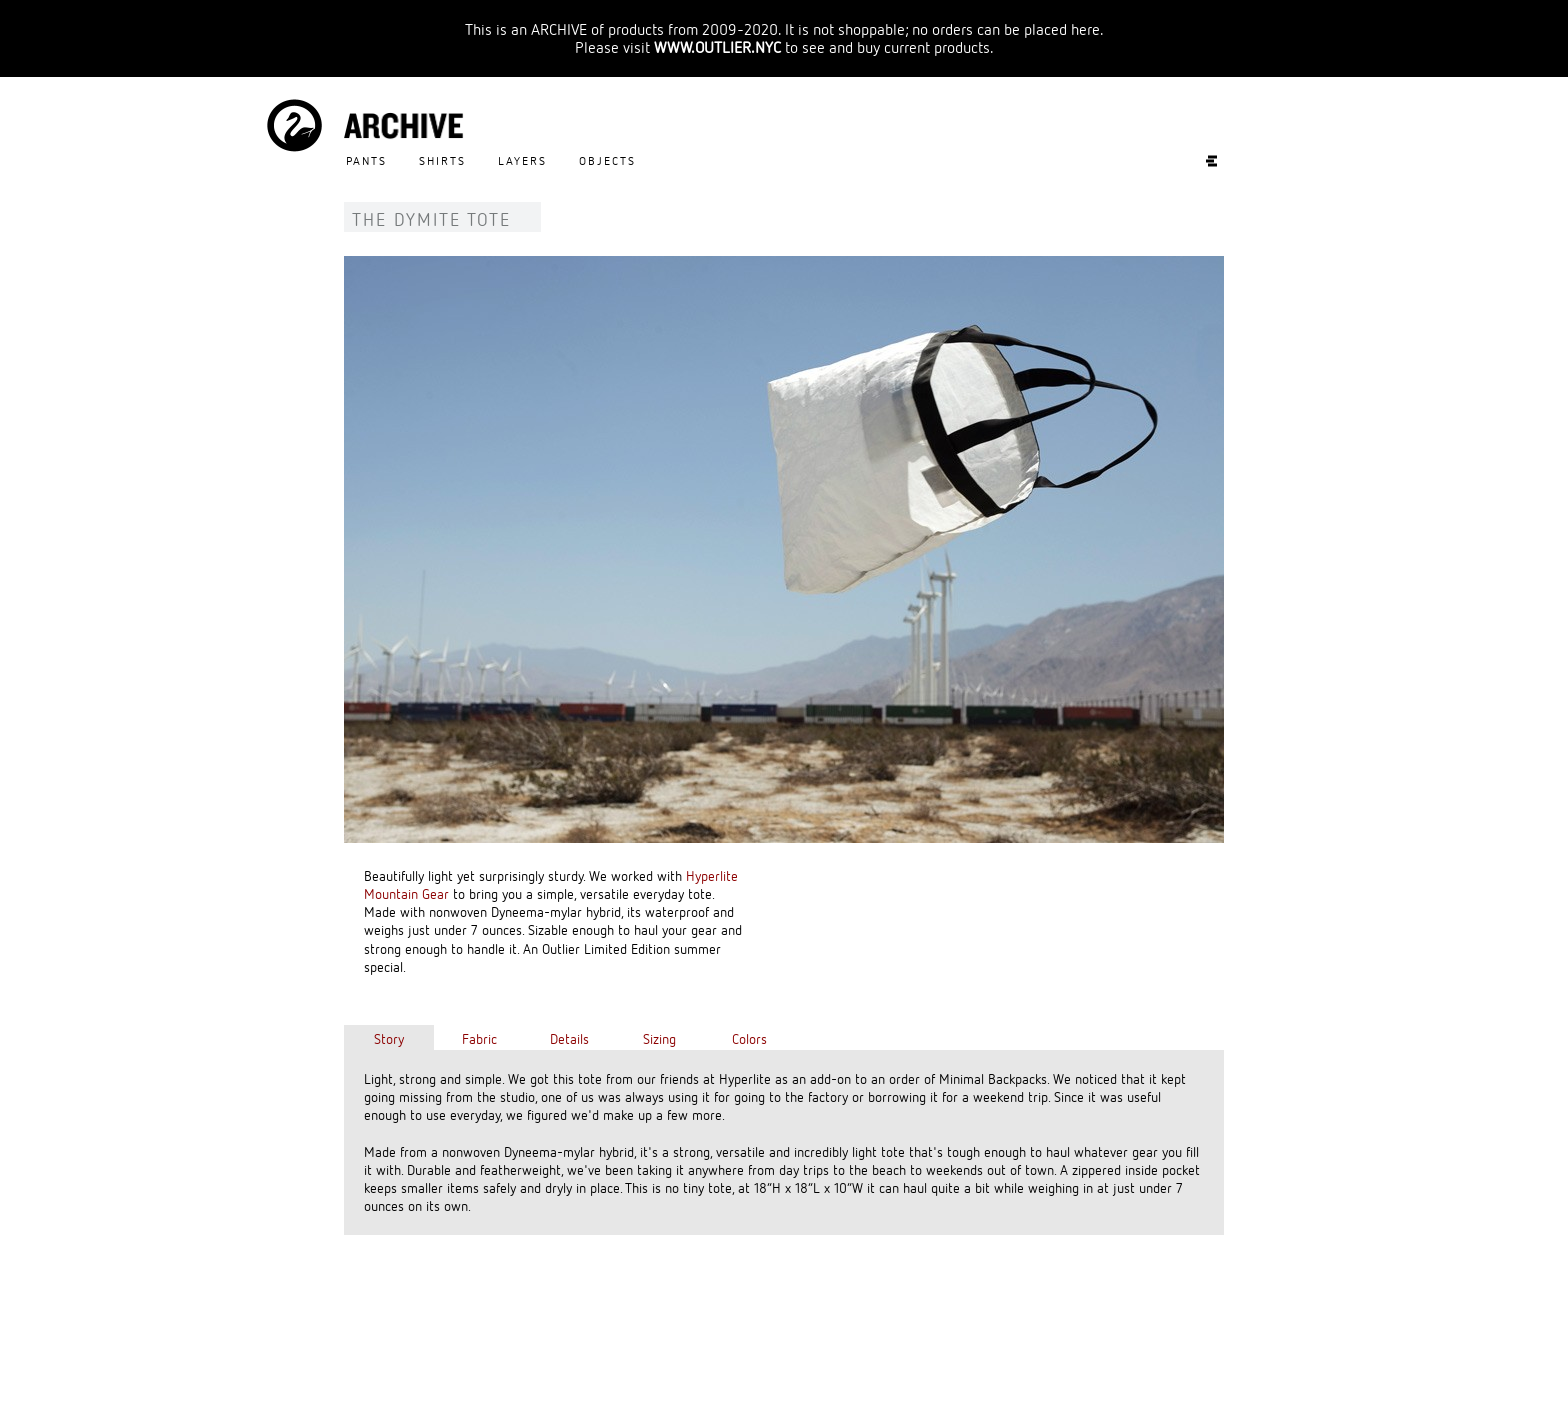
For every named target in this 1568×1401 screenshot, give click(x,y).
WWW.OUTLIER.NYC (717, 47)
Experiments (1201, 161)
